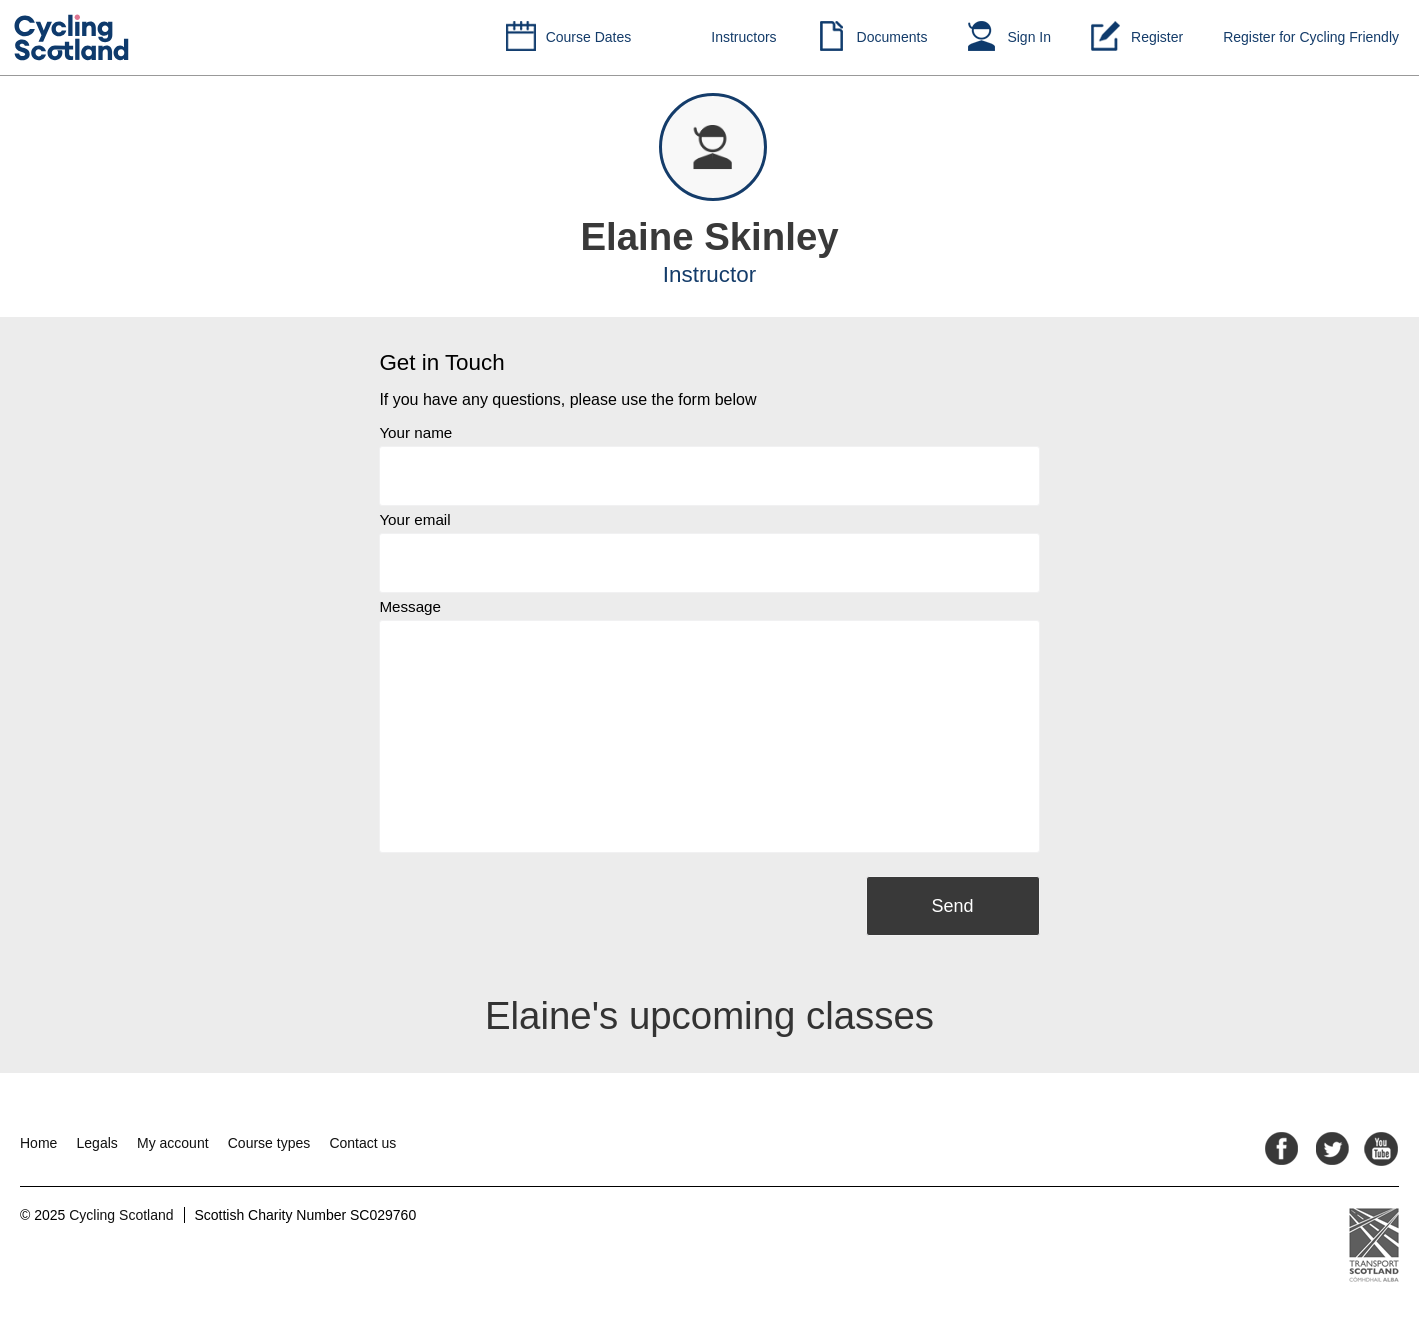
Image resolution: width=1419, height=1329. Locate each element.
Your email (414, 519)
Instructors (743, 37)
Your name (415, 432)
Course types (269, 1143)
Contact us (362, 1143)
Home (38, 1143)
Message (410, 606)
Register (1157, 37)
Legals (97, 1143)
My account (173, 1143)
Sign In (1029, 37)
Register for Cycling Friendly (1311, 37)
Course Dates (589, 37)
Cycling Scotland (121, 1215)
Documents (892, 37)
